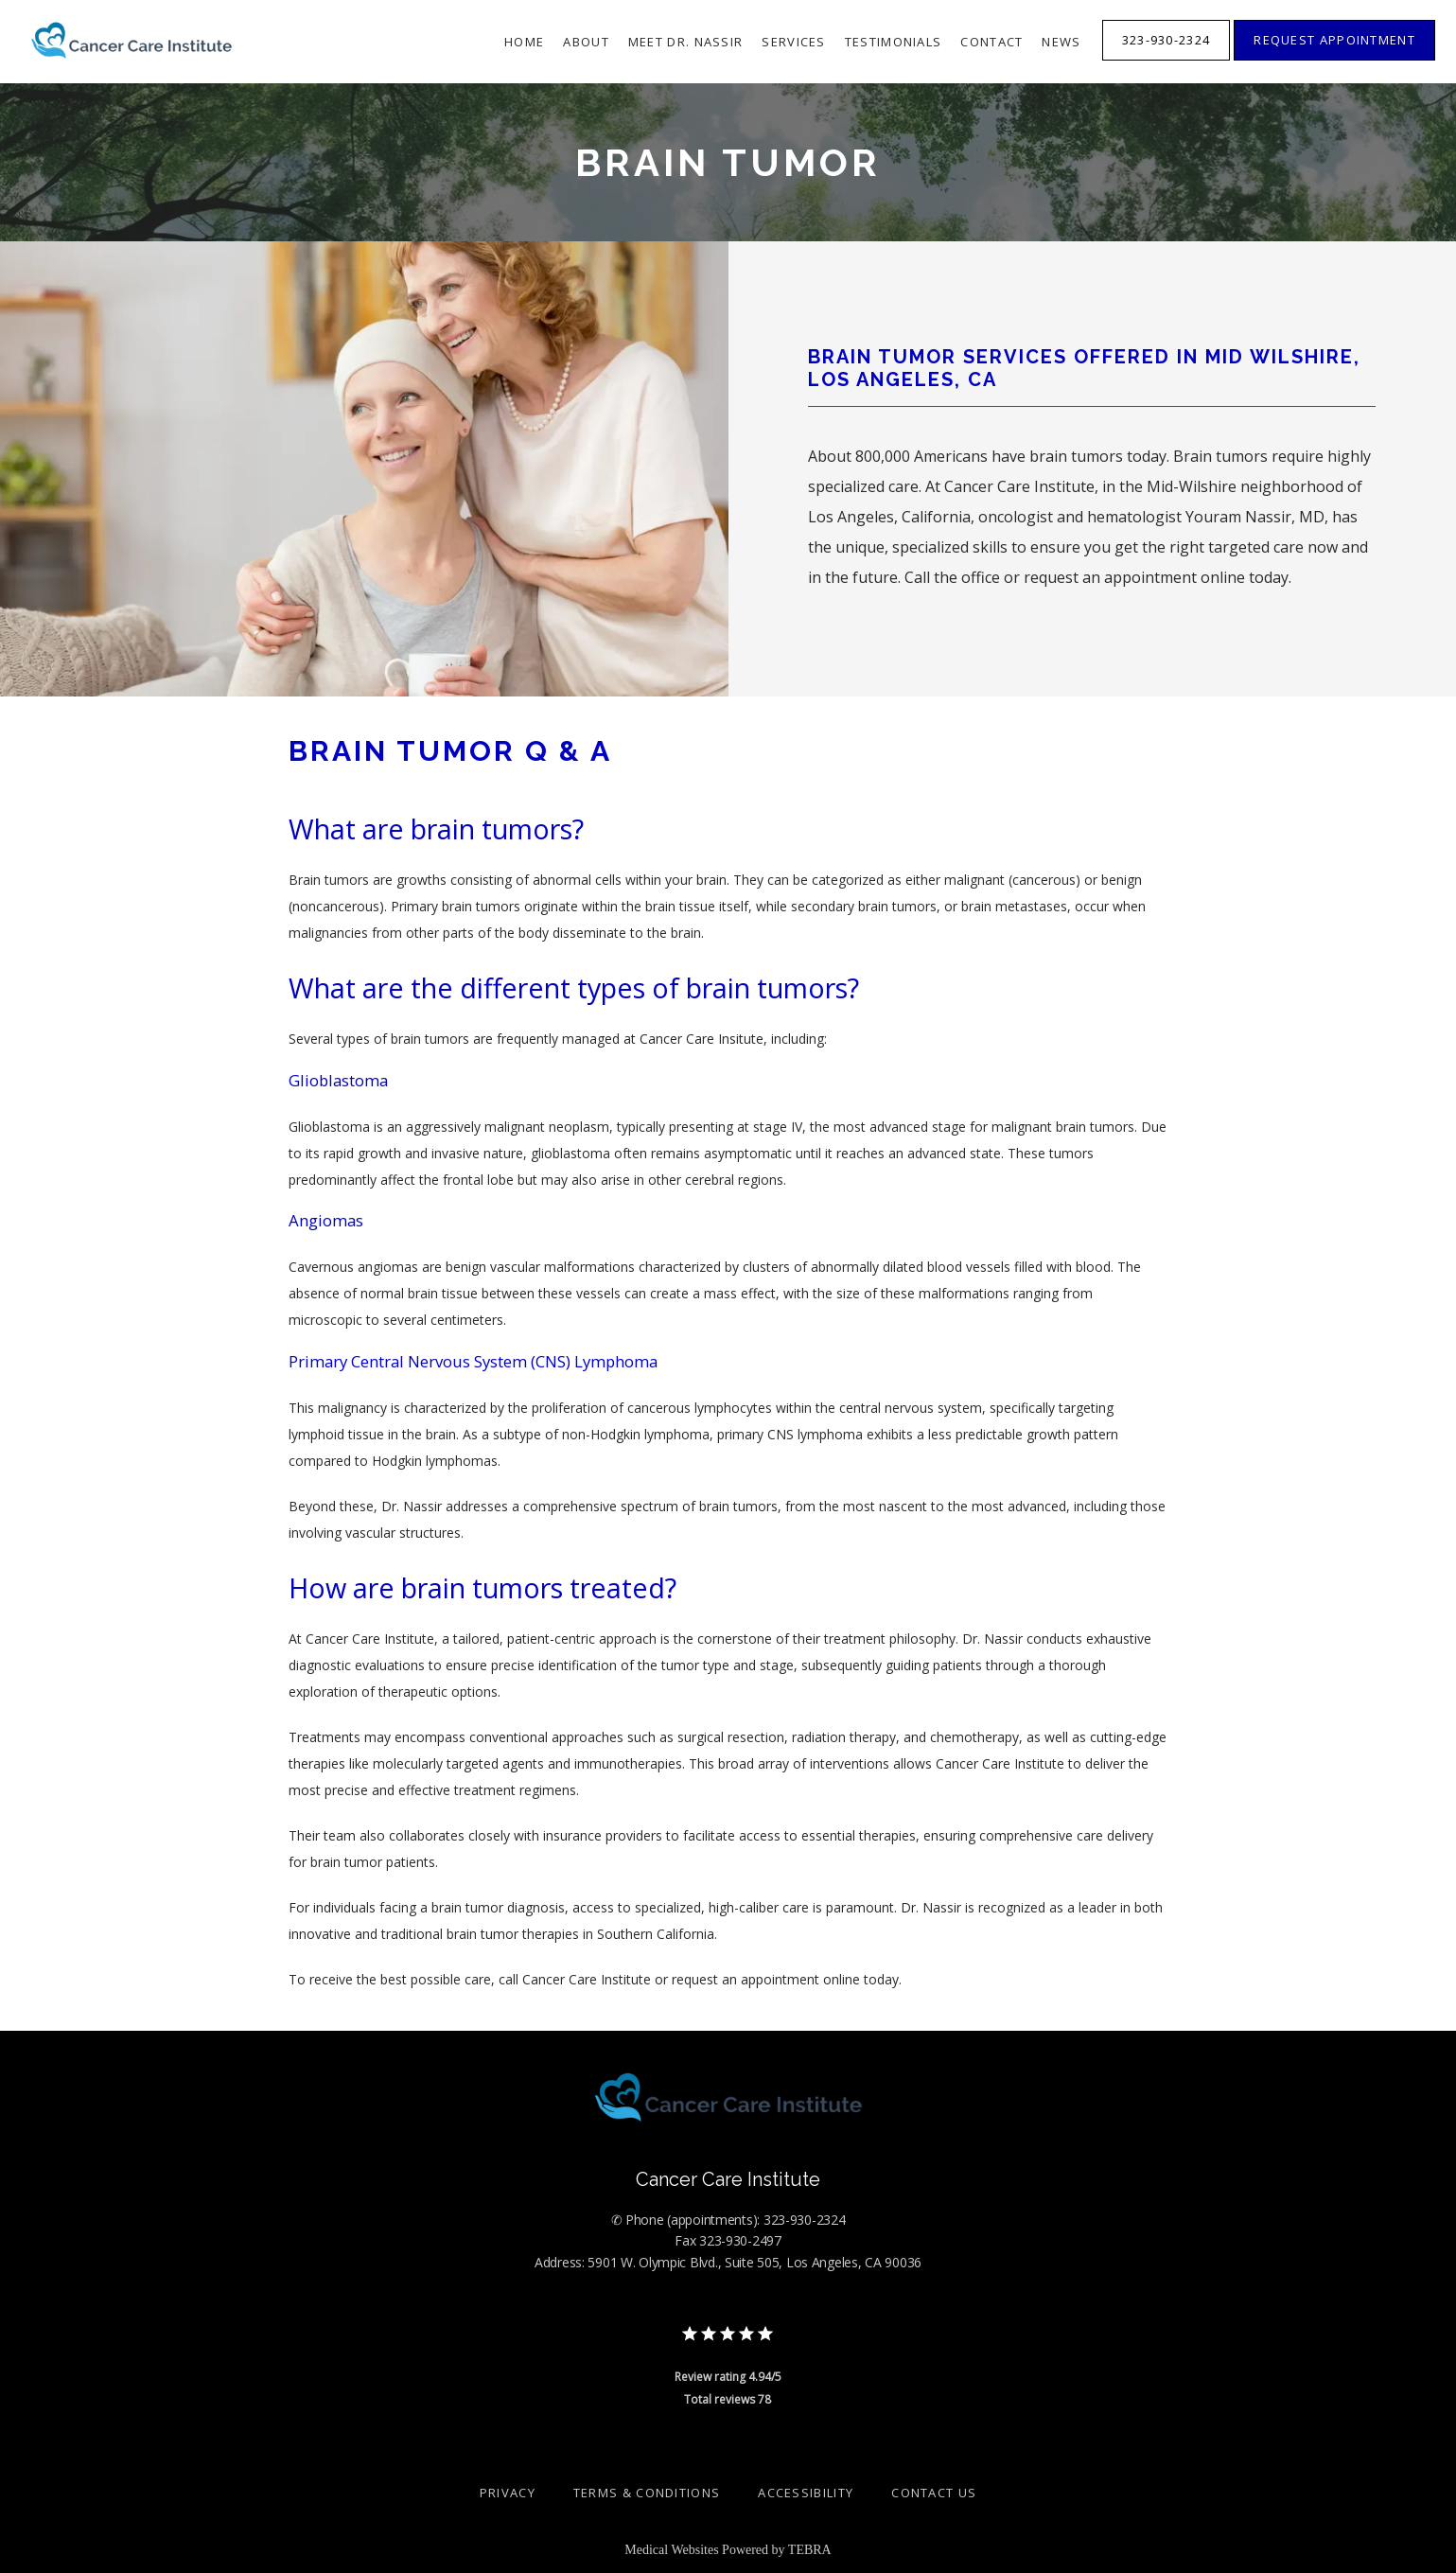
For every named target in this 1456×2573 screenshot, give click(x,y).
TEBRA (810, 2550)
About (586, 41)
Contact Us (933, 2492)
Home (524, 41)
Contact (991, 41)
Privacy (507, 2492)
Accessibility (805, 2492)
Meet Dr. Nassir (686, 41)
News (1061, 41)
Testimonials (893, 41)
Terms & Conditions (646, 2492)
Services (793, 41)
